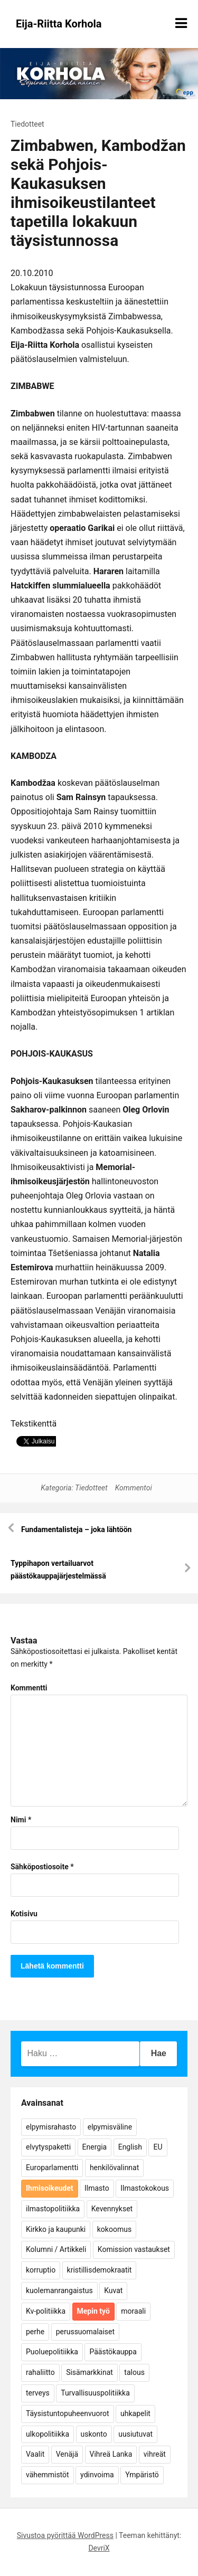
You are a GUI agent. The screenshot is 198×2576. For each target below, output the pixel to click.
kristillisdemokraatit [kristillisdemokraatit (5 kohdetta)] (99, 2270)
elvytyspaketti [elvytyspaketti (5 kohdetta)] (48, 2147)
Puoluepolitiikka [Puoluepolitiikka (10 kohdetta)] (52, 2351)
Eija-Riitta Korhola (59, 23)
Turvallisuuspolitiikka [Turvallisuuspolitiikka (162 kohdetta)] (95, 2393)
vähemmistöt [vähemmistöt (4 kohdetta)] (47, 2474)
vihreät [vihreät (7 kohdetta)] (155, 2454)
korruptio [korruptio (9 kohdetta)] (40, 2270)
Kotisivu (24, 1913)
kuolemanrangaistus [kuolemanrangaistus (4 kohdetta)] (59, 2290)
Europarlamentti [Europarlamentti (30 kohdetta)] (52, 2167)
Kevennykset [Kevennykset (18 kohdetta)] (112, 2208)
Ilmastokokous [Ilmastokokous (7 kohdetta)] (144, 2188)
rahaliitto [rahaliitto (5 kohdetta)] (40, 2372)
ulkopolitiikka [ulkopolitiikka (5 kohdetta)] (47, 2434)
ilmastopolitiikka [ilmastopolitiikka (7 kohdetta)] (53, 2208)
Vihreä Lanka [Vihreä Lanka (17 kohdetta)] (111, 2454)
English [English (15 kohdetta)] (130, 2147)
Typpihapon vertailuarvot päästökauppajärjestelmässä (58, 1569)
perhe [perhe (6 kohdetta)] (35, 2331)
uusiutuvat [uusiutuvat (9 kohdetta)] (135, 2434)
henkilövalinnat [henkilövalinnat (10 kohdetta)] (114, 2167)
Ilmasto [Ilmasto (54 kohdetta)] (96, 2188)
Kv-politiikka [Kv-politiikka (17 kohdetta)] (45, 2311)
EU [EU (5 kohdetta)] (157, 2147)
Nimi (21, 1819)
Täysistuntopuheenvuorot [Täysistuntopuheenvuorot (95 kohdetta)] (67, 2413)
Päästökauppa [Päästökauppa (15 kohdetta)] (112, 2351)
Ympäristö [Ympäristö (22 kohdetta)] (142, 2474)
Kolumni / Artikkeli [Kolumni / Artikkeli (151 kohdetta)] (56, 2249)
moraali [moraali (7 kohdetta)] (133, 2311)
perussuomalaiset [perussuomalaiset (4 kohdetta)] (85, 2331)
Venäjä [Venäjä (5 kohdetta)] (67, 2454)
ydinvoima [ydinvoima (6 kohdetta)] (97, 2474)
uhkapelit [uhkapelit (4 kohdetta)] (135, 2413)
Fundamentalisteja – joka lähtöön (76, 1529)
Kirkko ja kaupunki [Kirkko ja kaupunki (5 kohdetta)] (56, 2229)
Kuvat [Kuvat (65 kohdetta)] (113, 2290)
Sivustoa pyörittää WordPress (65, 2535)
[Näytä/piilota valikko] (181, 23)
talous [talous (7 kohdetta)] (134, 2372)
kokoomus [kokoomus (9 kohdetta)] (114, 2229)
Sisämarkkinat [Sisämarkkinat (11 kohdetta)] (89, 2372)
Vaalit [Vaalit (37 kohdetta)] (35, 2454)
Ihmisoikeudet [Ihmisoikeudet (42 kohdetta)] (49, 2188)
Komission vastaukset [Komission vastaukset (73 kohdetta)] (134, 2249)
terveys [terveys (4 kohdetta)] (38, 2393)
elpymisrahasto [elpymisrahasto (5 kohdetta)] (51, 2127)
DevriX (98, 2548)
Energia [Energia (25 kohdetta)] (94, 2147)
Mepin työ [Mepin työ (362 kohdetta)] (93, 2311)
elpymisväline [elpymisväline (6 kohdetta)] (110, 2127)
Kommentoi (133, 1488)
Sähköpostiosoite (42, 1866)
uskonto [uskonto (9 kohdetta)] (94, 2434)
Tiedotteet (27, 124)
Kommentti (29, 1688)
